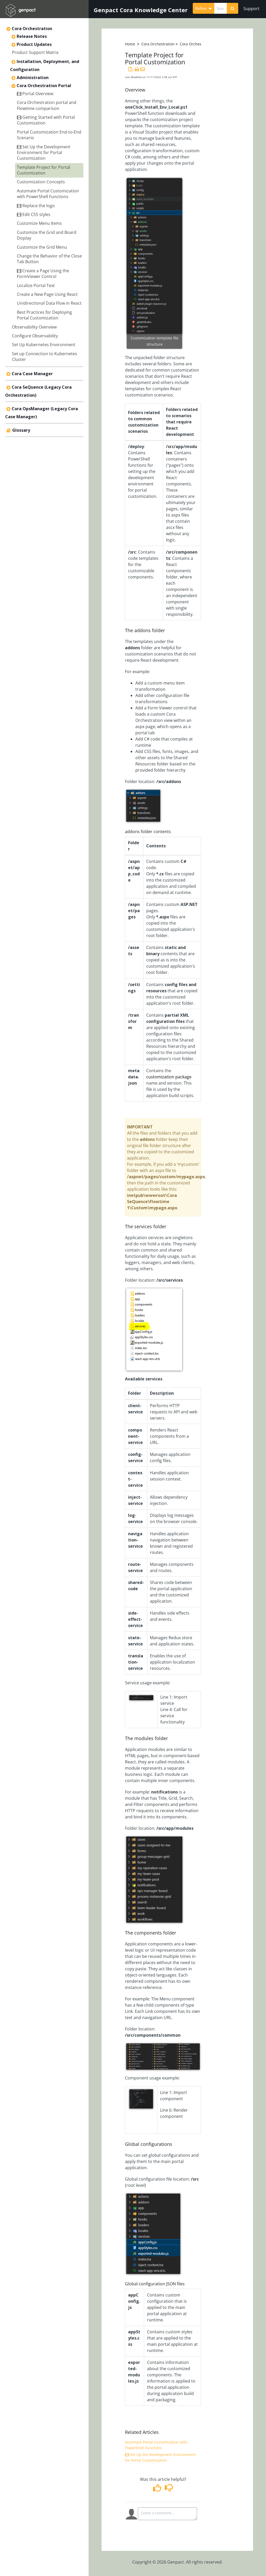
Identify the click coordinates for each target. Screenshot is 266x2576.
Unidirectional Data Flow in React (49, 303)
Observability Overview (34, 327)
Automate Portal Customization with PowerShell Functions (48, 193)
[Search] (232, 8)
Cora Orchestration (32, 28)
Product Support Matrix (35, 52)
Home (130, 43)
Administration (33, 77)
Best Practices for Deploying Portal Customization (44, 315)
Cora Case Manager (32, 373)
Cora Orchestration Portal (44, 85)
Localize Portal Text (36, 285)
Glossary (21, 430)
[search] (221, 8)
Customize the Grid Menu (42, 247)
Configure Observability (35, 336)
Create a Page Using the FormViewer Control (43, 273)
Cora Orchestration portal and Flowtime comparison (46, 105)
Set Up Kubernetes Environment (43, 344)
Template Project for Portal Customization (43, 170)
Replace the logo (36, 205)
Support (251, 8)
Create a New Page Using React (47, 294)
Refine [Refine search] (203, 8)
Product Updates (34, 44)
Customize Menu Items (39, 223)
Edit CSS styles (33, 214)
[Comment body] (167, 2513)
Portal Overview (35, 93)
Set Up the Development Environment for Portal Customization (43, 152)
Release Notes (32, 36)
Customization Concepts (41, 182)
